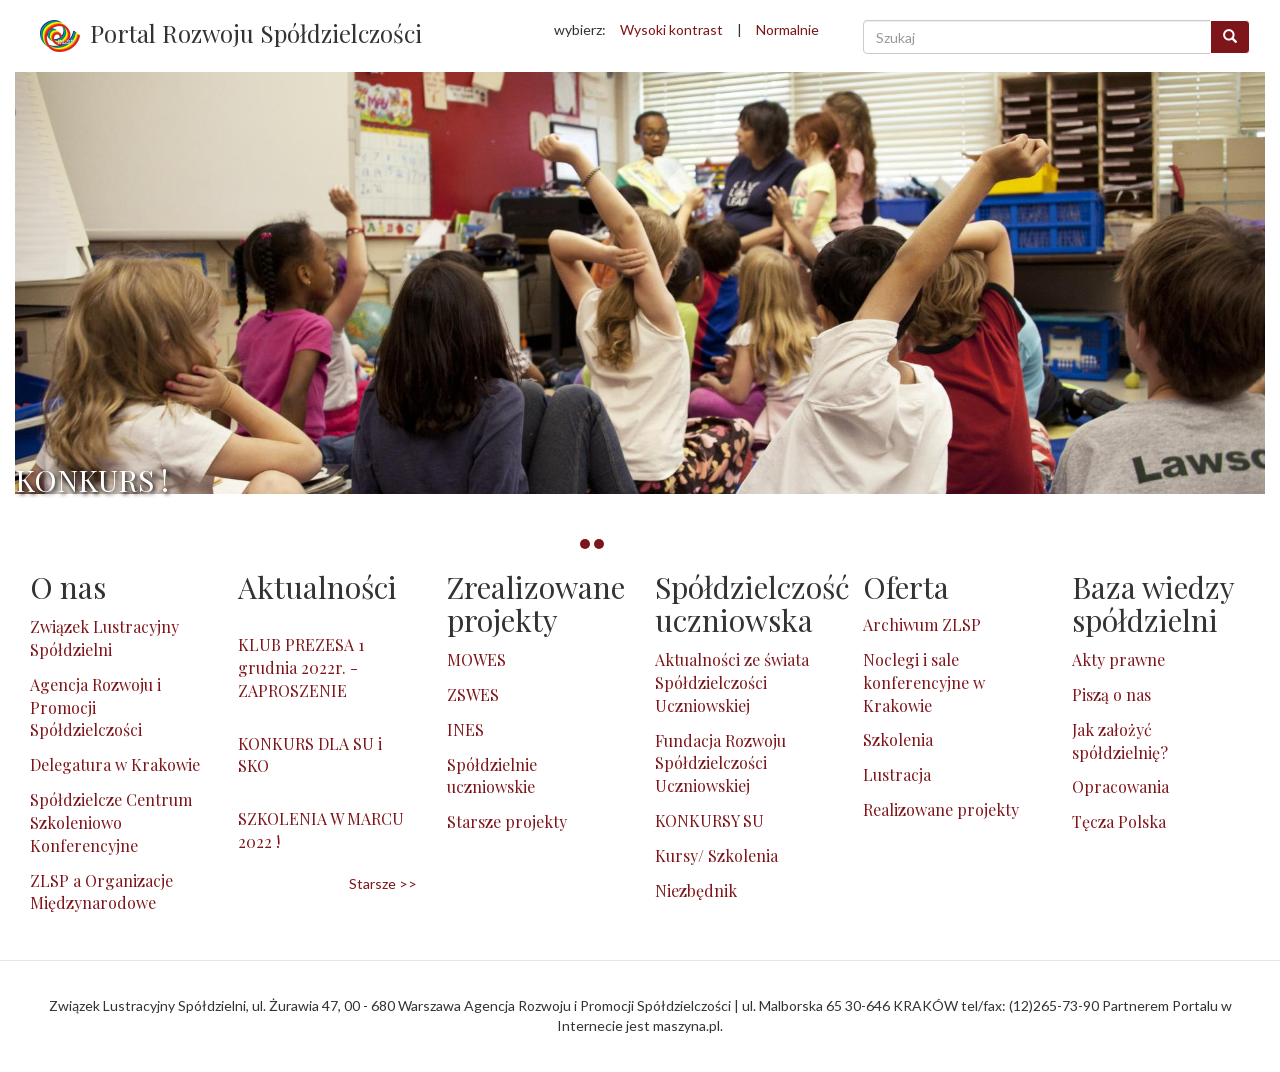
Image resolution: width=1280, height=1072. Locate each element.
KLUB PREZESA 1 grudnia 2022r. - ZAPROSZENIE (301, 667)
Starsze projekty (507, 821)
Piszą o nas (1111, 694)
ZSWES (473, 694)
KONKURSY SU (709, 820)
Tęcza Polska (1119, 821)
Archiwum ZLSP (922, 624)
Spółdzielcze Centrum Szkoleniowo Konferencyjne (111, 822)
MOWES (476, 659)
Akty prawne (1118, 659)
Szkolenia (898, 739)
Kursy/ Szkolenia (716, 855)
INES (465, 729)
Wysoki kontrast (671, 29)
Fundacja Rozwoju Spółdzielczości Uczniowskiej (720, 763)
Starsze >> (383, 883)
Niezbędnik (696, 890)
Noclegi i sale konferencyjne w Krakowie (924, 682)
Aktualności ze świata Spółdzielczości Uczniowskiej (732, 682)
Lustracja (897, 774)
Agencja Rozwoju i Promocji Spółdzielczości (95, 707)
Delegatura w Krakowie (115, 764)
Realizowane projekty (941, 809)
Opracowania (1120, 786)
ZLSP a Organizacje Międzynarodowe (101, 892)
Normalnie (787, 29)
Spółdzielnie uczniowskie (492, 776)
